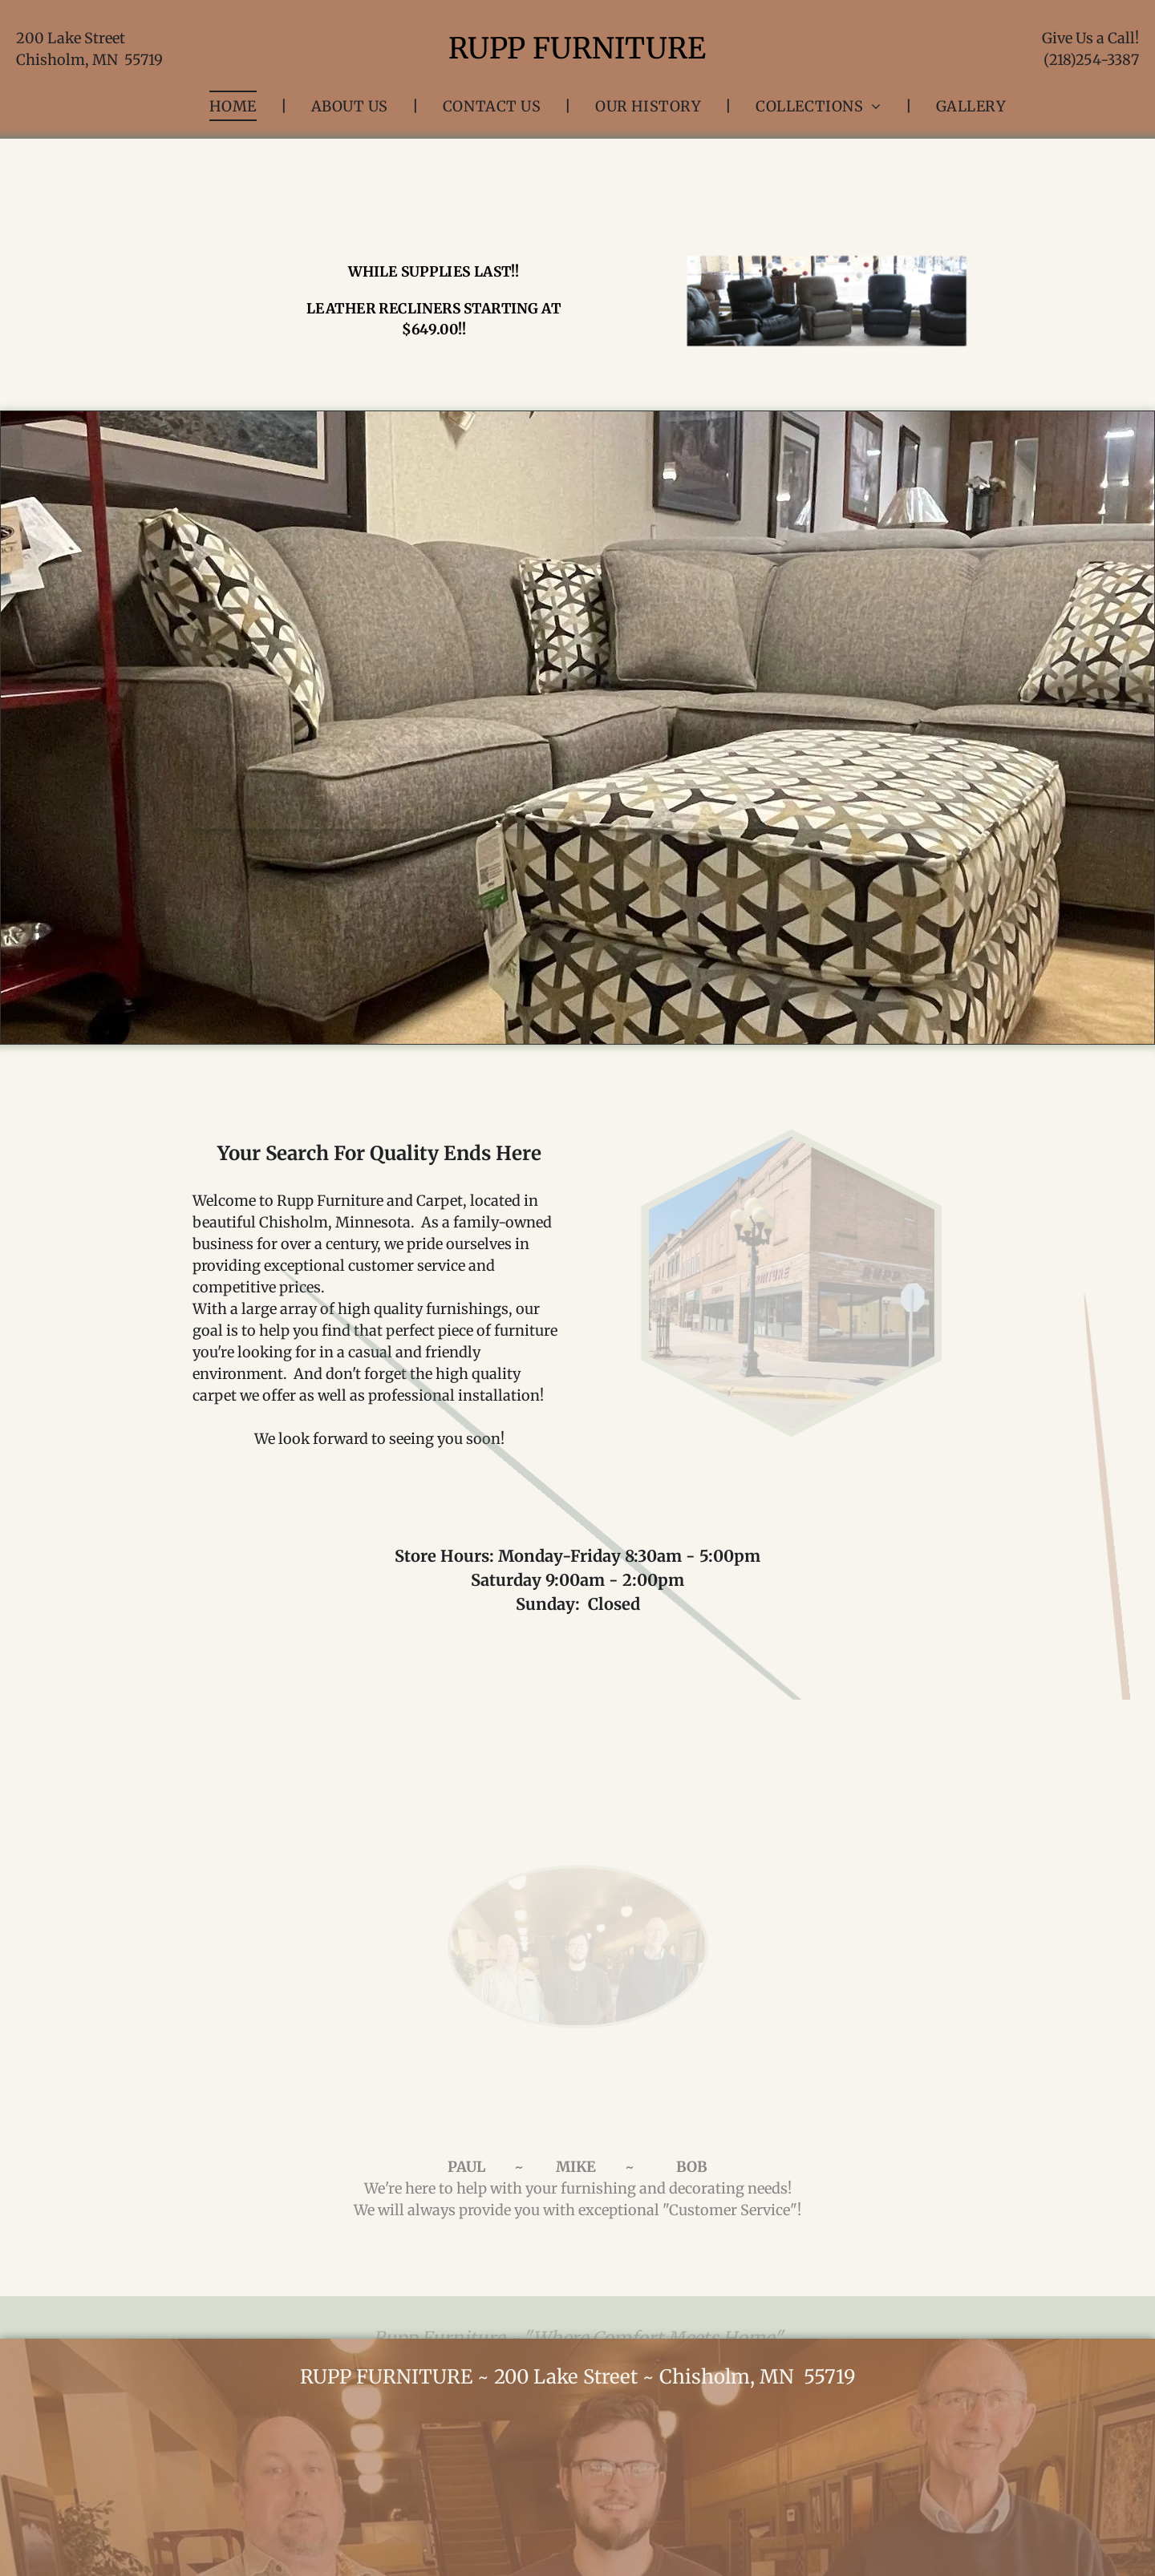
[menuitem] (235, 106)
